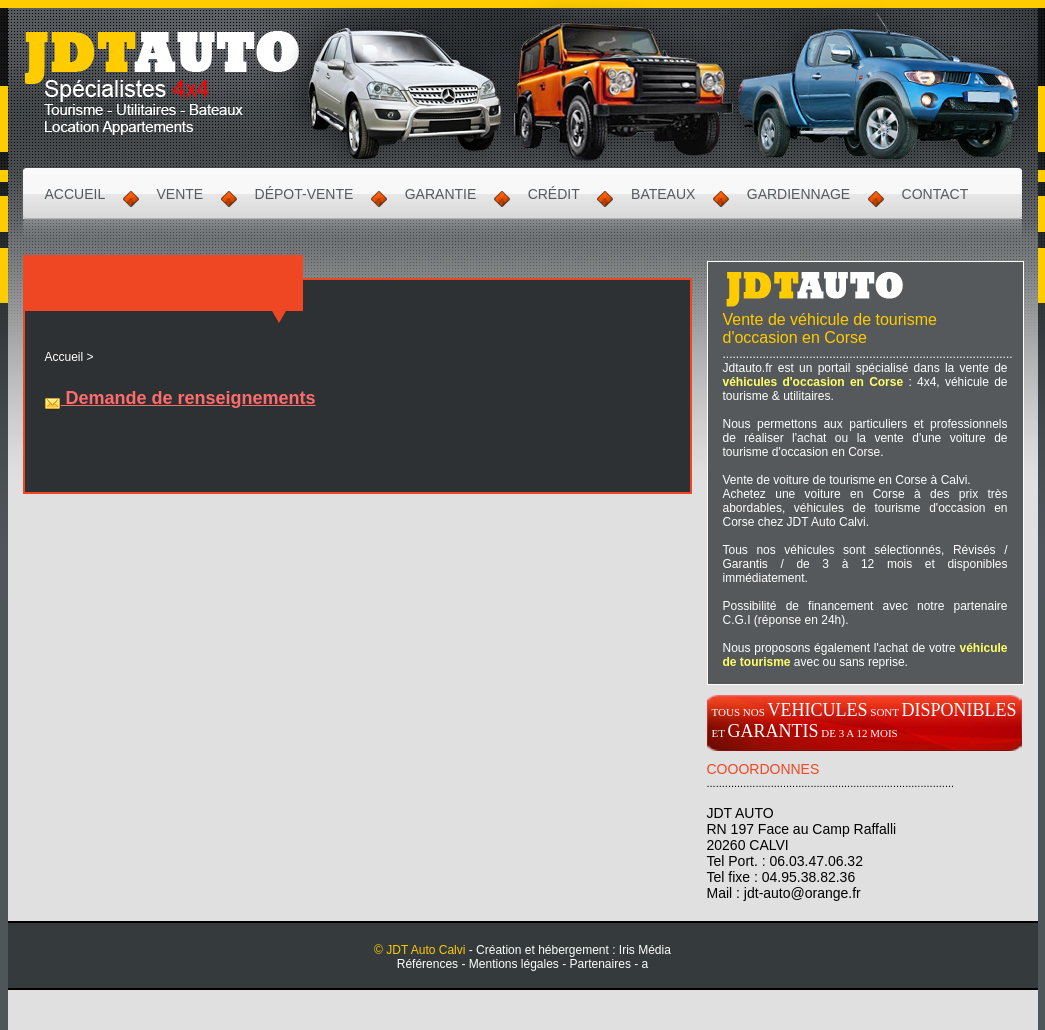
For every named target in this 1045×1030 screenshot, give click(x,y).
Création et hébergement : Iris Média (573, 950)
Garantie (441, 194)
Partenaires (600, 964)
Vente (180, 194)
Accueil (75, 194)
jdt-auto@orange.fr (802, 893)
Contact (935, 194)
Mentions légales (514, 964)
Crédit (554, 194)
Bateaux (663, 194)
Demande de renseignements (180, 398)
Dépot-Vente (304, 194)
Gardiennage (798, 194)
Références (427, 964)
